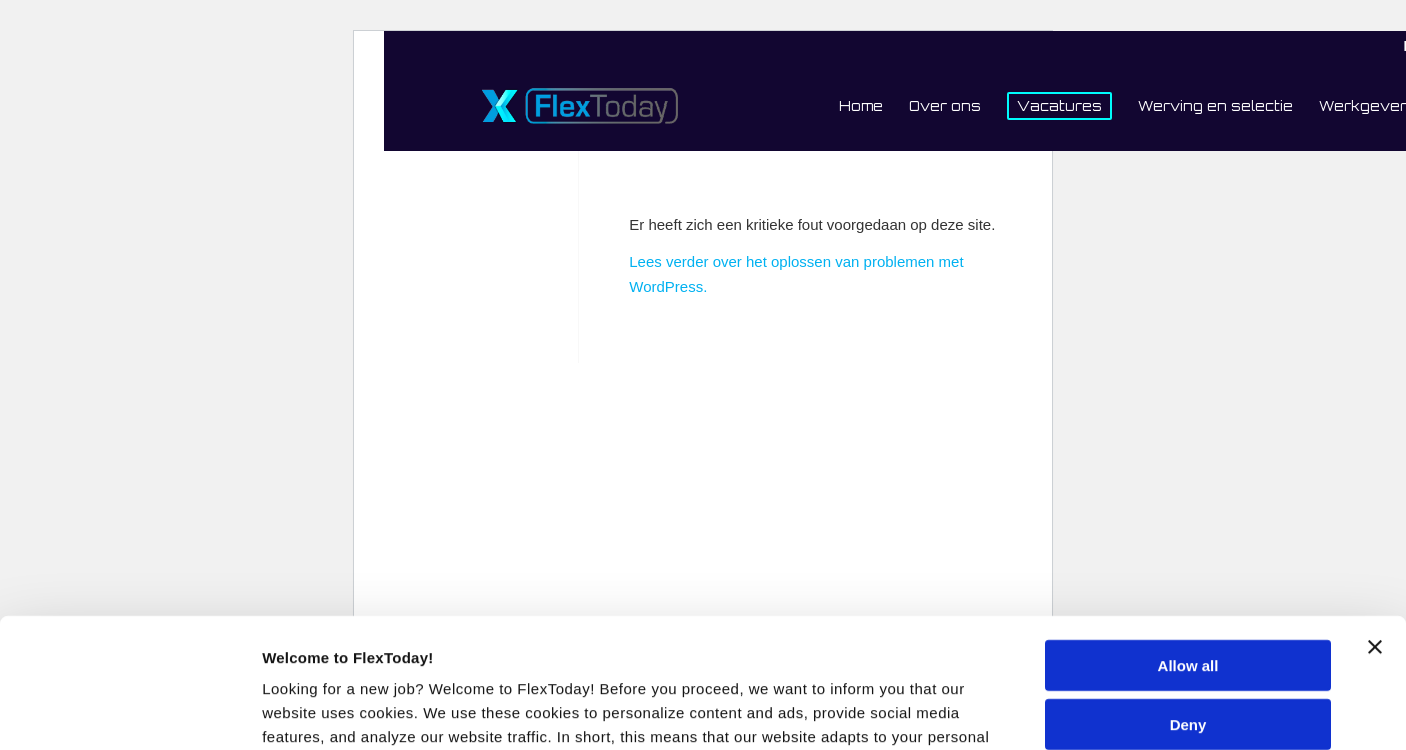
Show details (308, 710)
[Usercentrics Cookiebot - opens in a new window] (129, 711)
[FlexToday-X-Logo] (580, 106)
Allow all (1188, 536)
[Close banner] (1375, 518)
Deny (1188, 594)
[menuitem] (861, 106)
